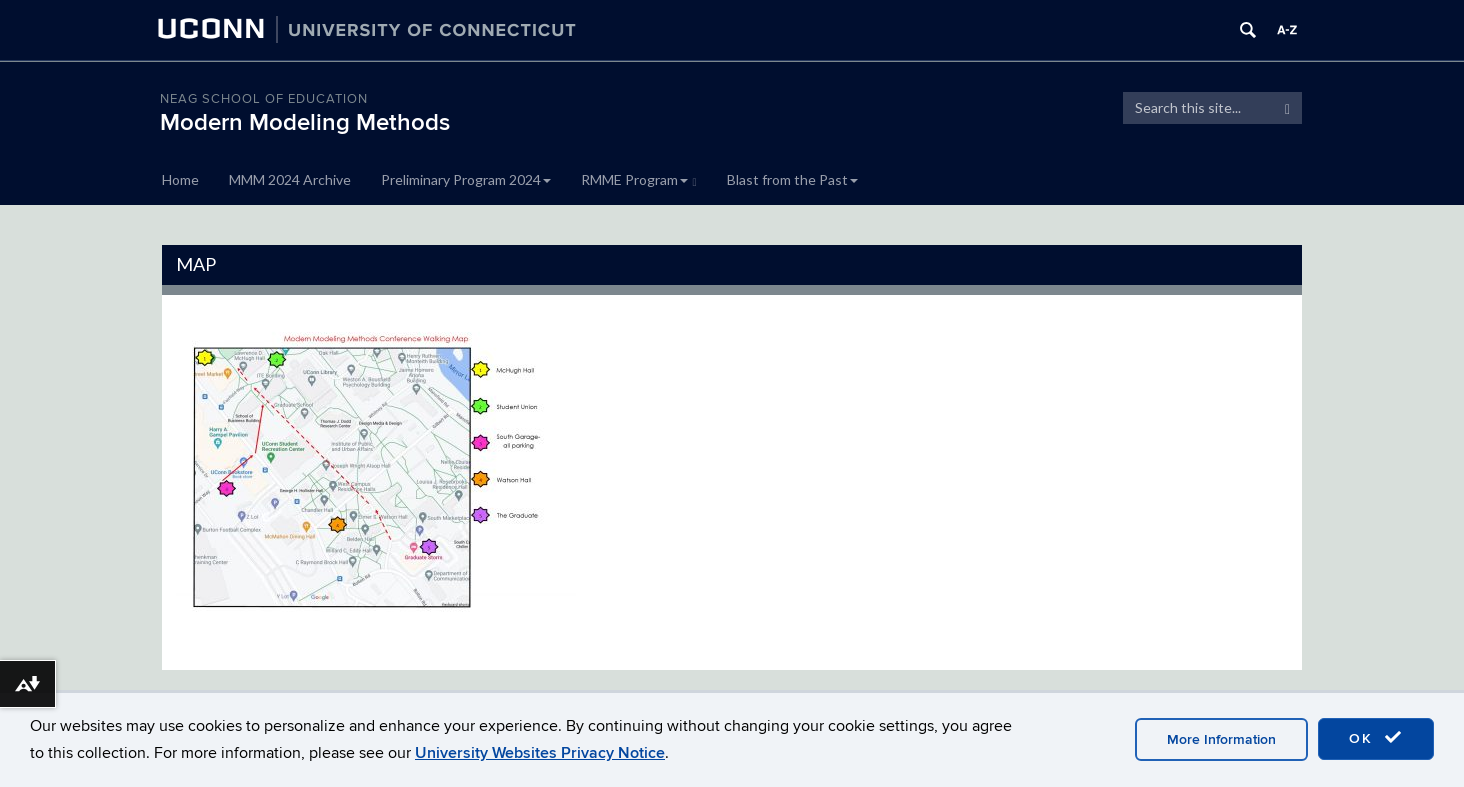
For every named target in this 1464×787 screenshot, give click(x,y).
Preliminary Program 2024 (466, 179)
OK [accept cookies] (1376, 738)
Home (180, 179)
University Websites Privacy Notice (540, 753)
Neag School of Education (264, 99)
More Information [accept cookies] (1221, 739)
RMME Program (639, 179)
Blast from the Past (792, 179)
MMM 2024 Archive (290, 179)
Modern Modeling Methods (305, 122)
